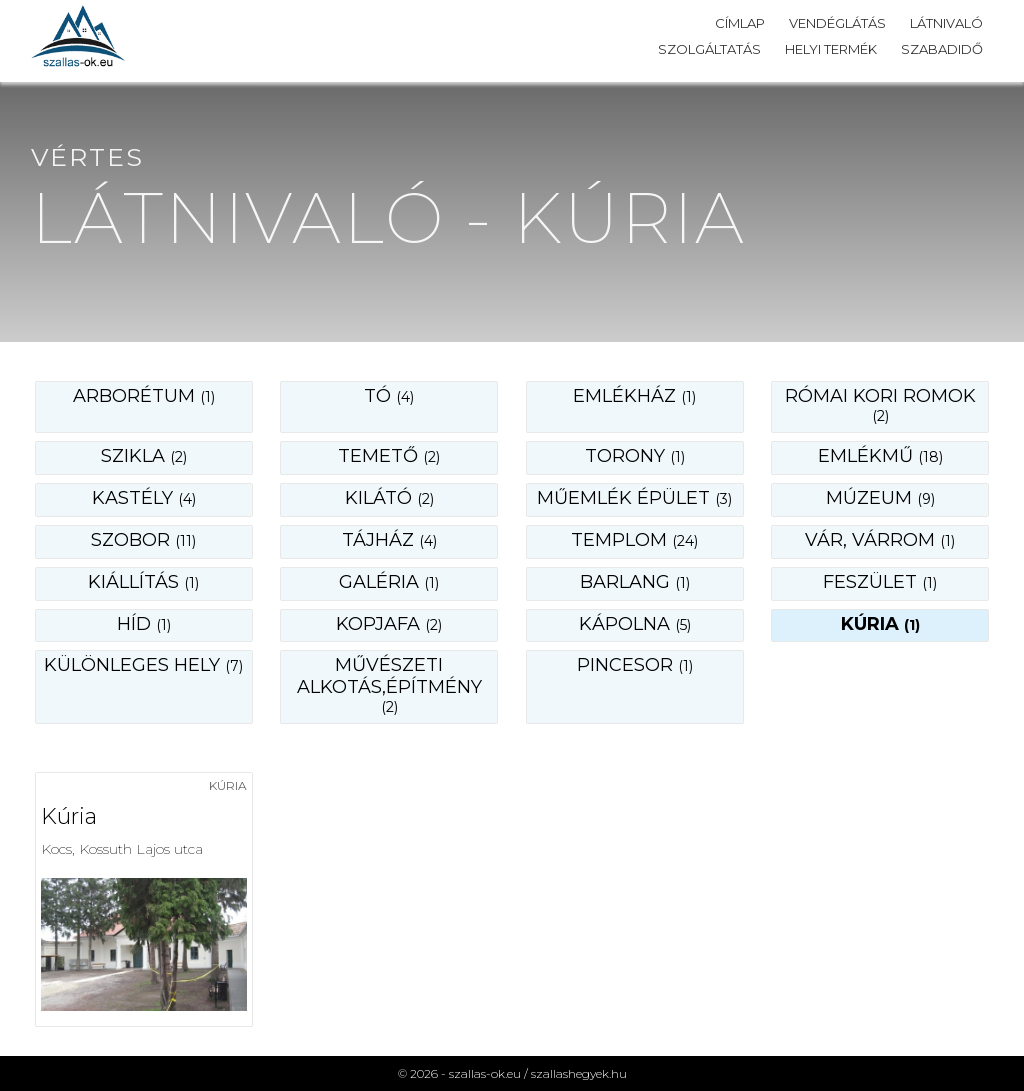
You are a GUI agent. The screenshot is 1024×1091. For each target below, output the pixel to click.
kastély (144, 498)
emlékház (634, 396)
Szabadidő (942, 49)
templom (634, 540)
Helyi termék (831, 49)
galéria (389, 582)
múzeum (880, 498)
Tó (389, 396)
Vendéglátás (837, 23)
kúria (880, 624)
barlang (635, 582)
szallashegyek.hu (579, 1073)
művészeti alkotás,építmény (389, 685)
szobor (143, 540)
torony (635, 456)
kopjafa (389, 624)
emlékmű (880, 456)
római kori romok (880, 405)
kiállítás (143, 582)
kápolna (635, 624)
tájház (389, 540)
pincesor (635, 665)
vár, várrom (880, 540)
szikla (144, 456)
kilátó (389, 498)
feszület (880, 582)
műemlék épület (634, 498)
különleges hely (143, 665)
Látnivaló (946, 23)
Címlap (740, 23)
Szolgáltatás (709, 49)
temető (389, 456)
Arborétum (144, 396)
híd (144, 624)
